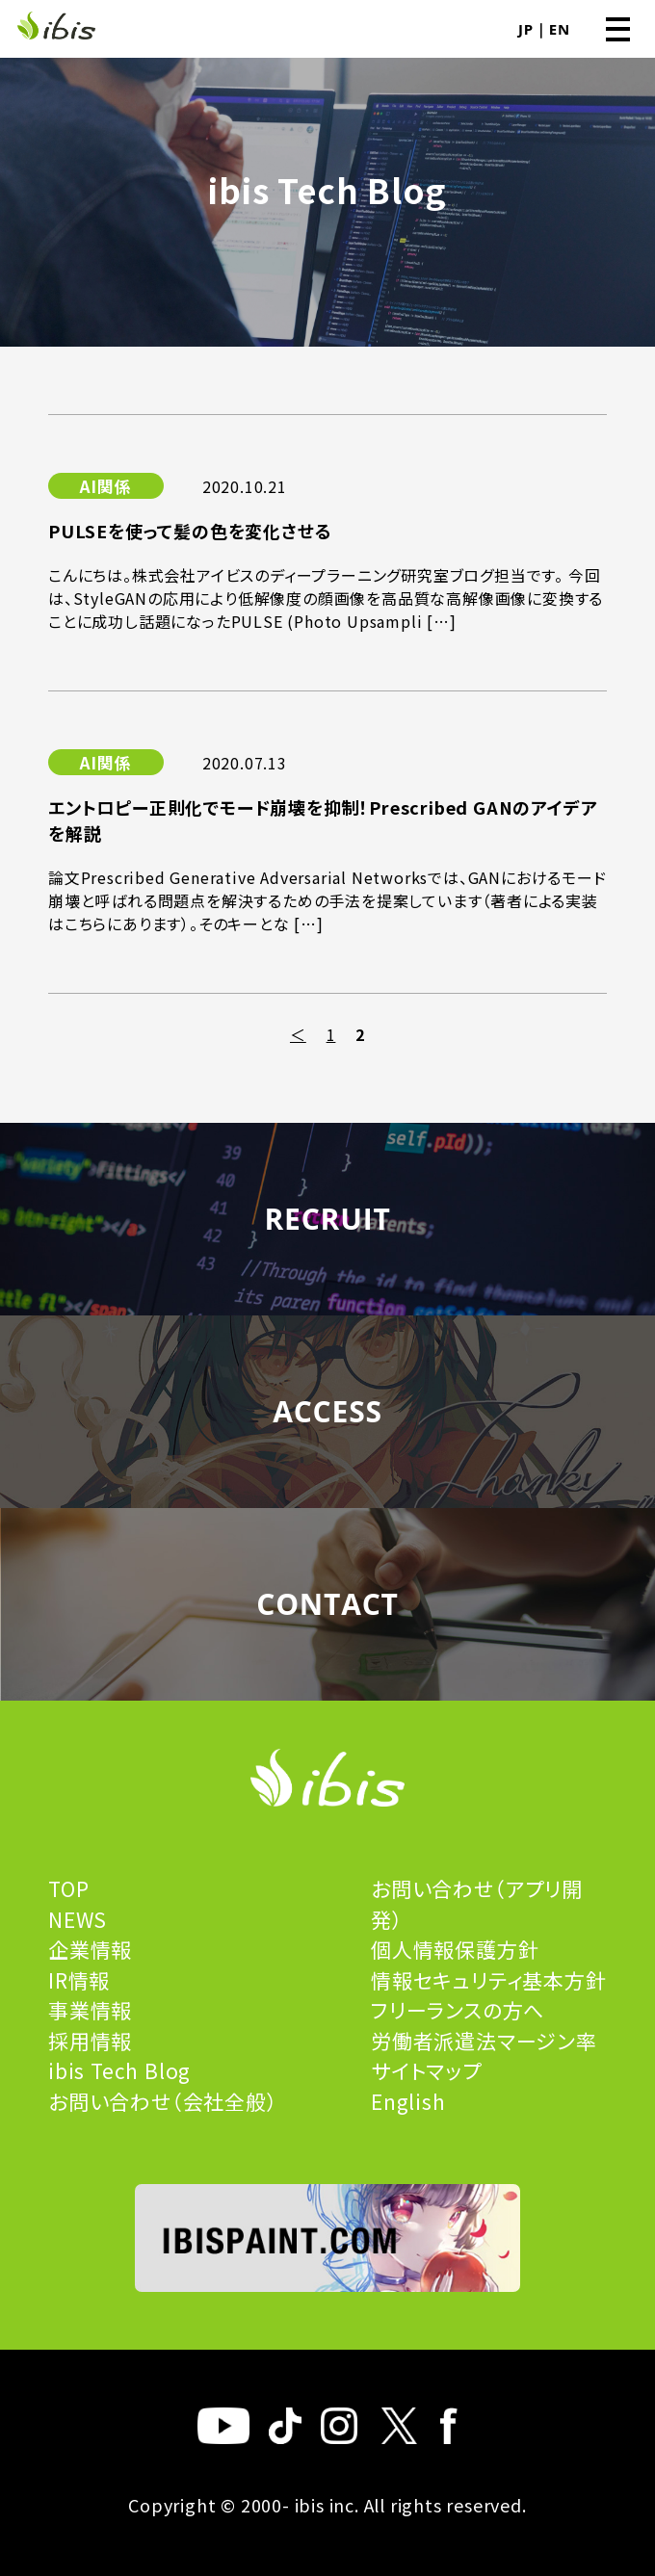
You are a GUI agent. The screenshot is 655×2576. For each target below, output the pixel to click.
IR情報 (79, 1979)
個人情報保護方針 (454, 1949)
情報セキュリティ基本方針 (489, 1979)
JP (526, 29)
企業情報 (90, 1949)
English (408, 2101)
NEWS (77, 1919)
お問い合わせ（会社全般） (163, 2101)
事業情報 (90, 2009)
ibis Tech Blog (119, 2070)
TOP (68, 1888)
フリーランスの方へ (457, 2009)
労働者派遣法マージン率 (484, 2040)
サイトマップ (426, 2070)
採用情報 (90, 2040)
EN (559, 29)
